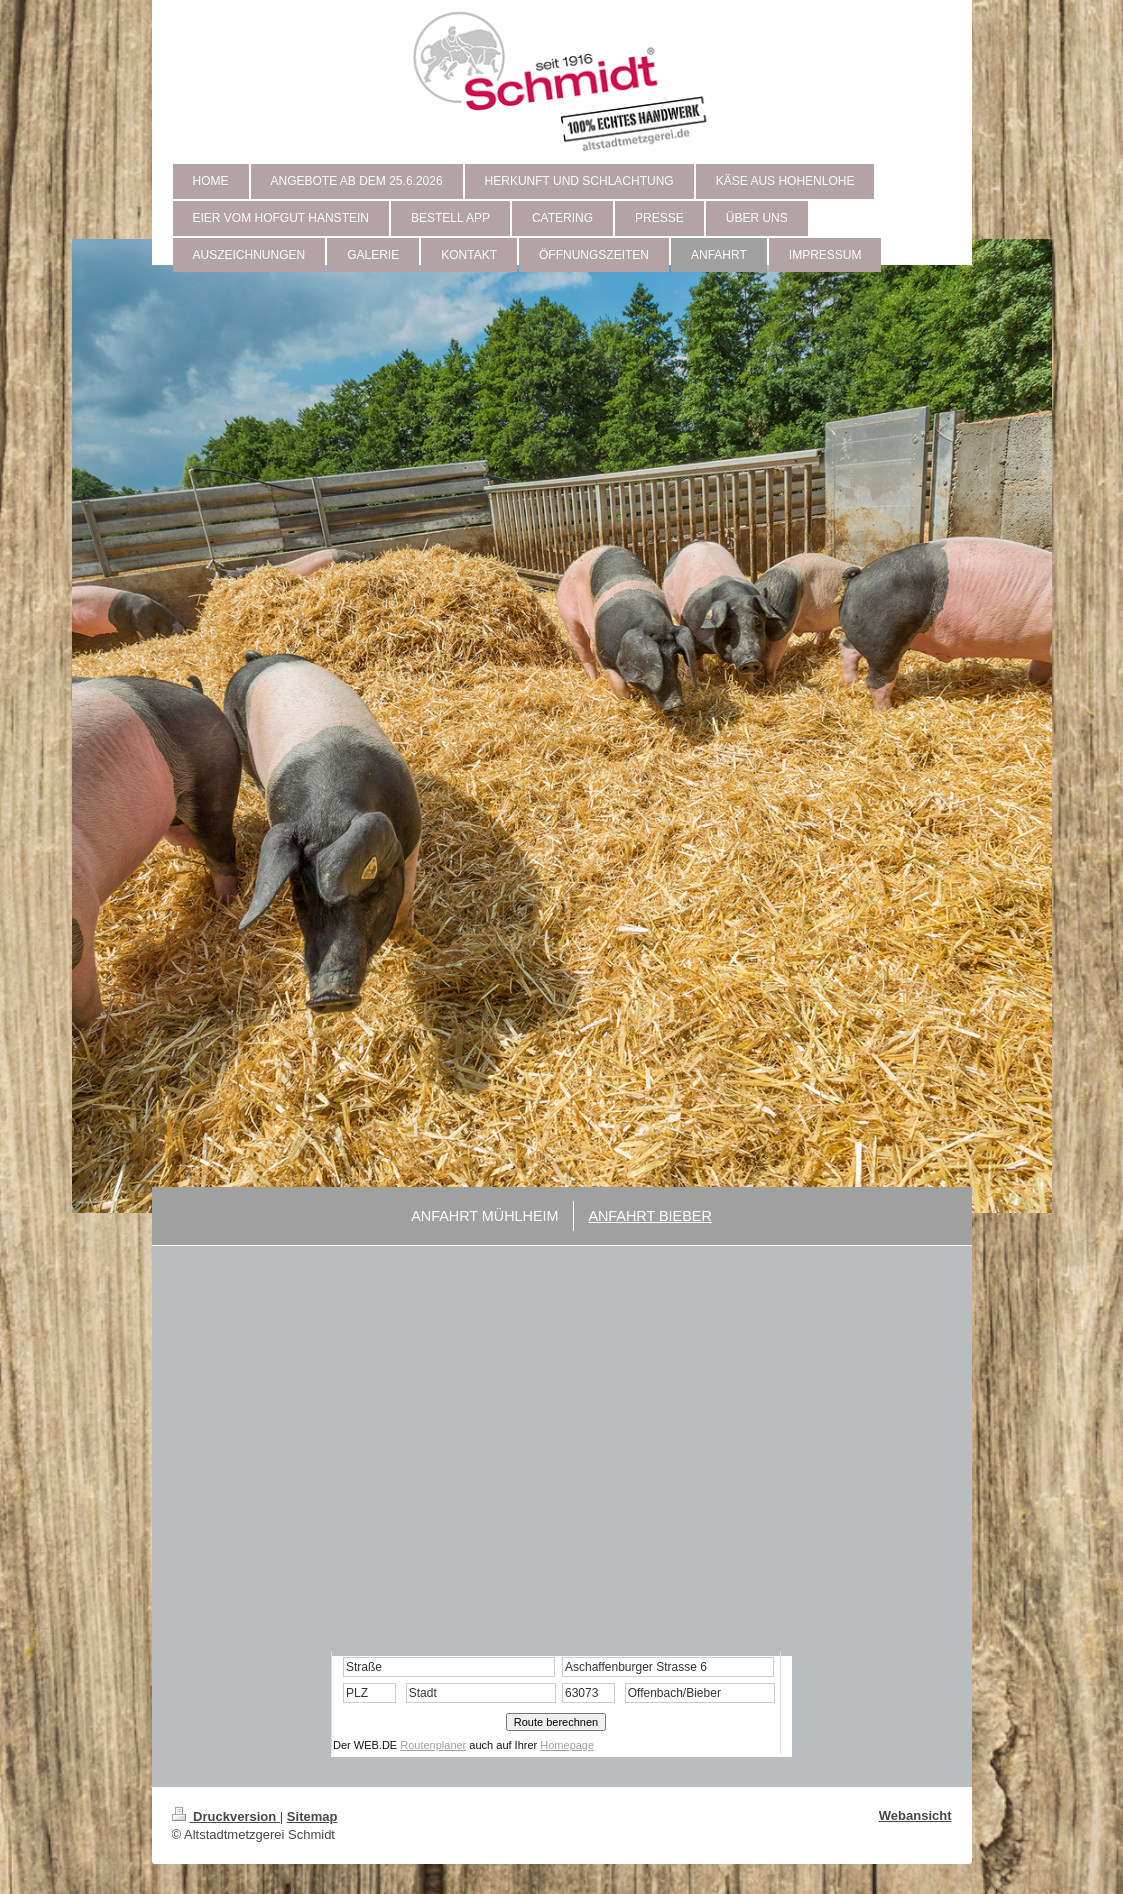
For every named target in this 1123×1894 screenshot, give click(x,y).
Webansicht (915, 1815)
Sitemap (312, 1816)
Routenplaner (433, 1745)
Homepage (567, 1745)
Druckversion (226, 1816)
